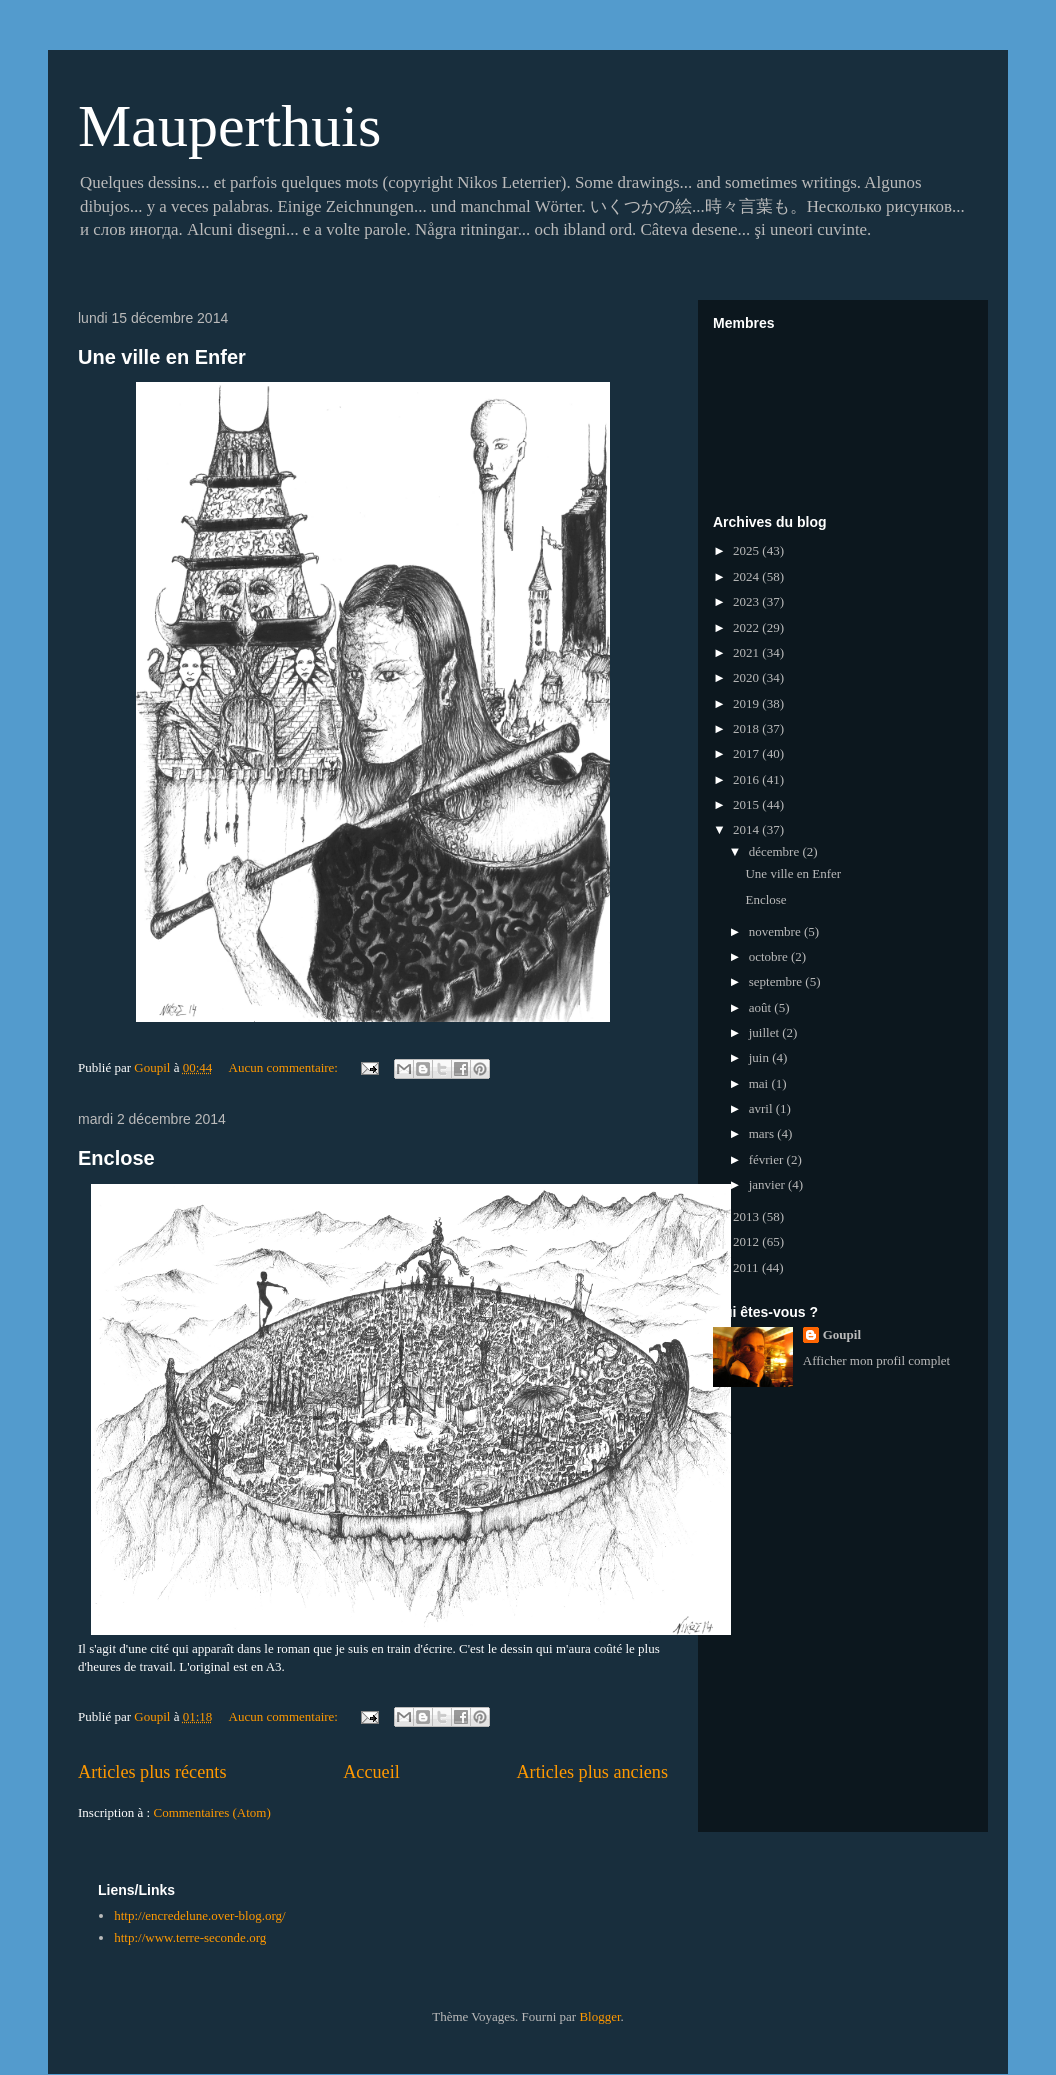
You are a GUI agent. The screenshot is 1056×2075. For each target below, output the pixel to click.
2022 (747, 627)
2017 (747, 753)
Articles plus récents (152, 1772)
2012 (747, 1241)
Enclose (116, 1158)
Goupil (842, 1334)
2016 (747, 779)
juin (760, 1057)
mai (760, 1083)
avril (762, 1108)
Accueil (371, 1772)
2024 (747, 576)
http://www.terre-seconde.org (190, 1937)
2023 (747, 601)
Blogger (599, 2016)
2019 (747, 703)
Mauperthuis (229, 126)
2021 (747, 652)
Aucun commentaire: (285, 1067)
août (762, 1007)
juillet (766, 1032)
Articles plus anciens (592, 1772)
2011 (747, 1267)
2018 (747, 728)
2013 (747, 1216)
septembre (777, 981)
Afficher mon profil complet (876, 1360)
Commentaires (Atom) (211, 1812)
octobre (770, 956)
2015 (747, 804)
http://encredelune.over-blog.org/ (199, 1915)
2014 (747, 829)
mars (763, 1133)
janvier (768, 1184)
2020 (747, 677)
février (768, 1159)
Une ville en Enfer (162, 357)
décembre (776, 851)
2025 (747, 550)
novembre (776, 931)
